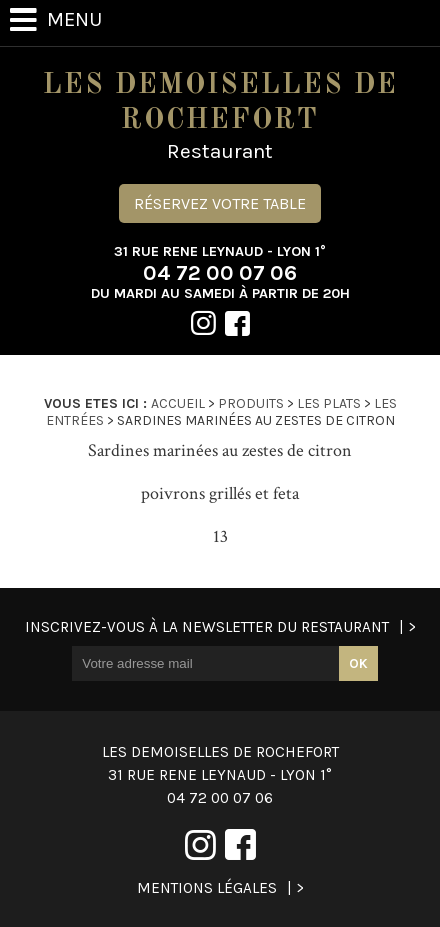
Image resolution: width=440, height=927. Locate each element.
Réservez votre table (220, 203)
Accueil (178, 403)
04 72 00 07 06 (220, 272)
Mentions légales (207, 888)
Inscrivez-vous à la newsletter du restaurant (207, 627)
